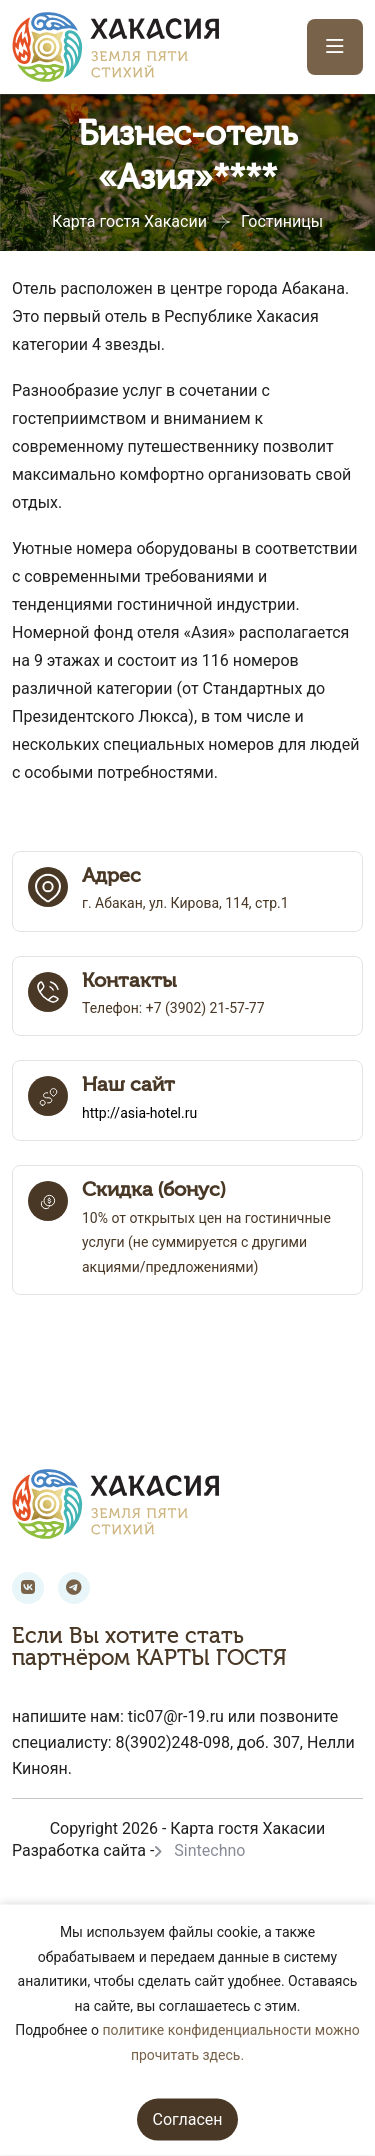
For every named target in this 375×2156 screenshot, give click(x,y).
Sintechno (209, 1851)
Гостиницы (282, 221)
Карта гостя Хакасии (129, 221)
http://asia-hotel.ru (139, 1113)
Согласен (188, 2119)
